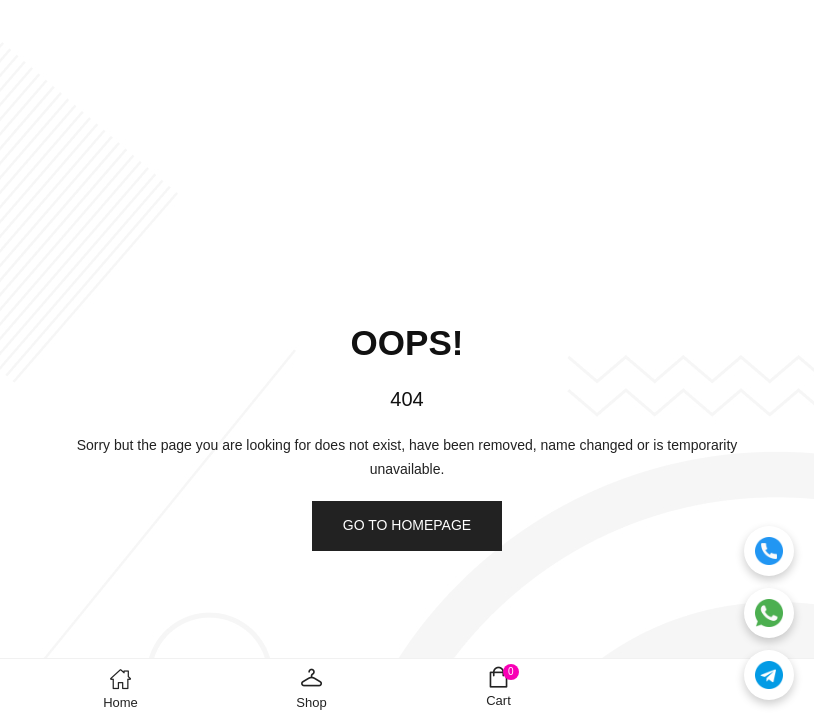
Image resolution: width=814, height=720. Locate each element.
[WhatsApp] (769, 613)
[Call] (769, 551)
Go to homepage (407, 525)
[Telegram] (769, 675)
